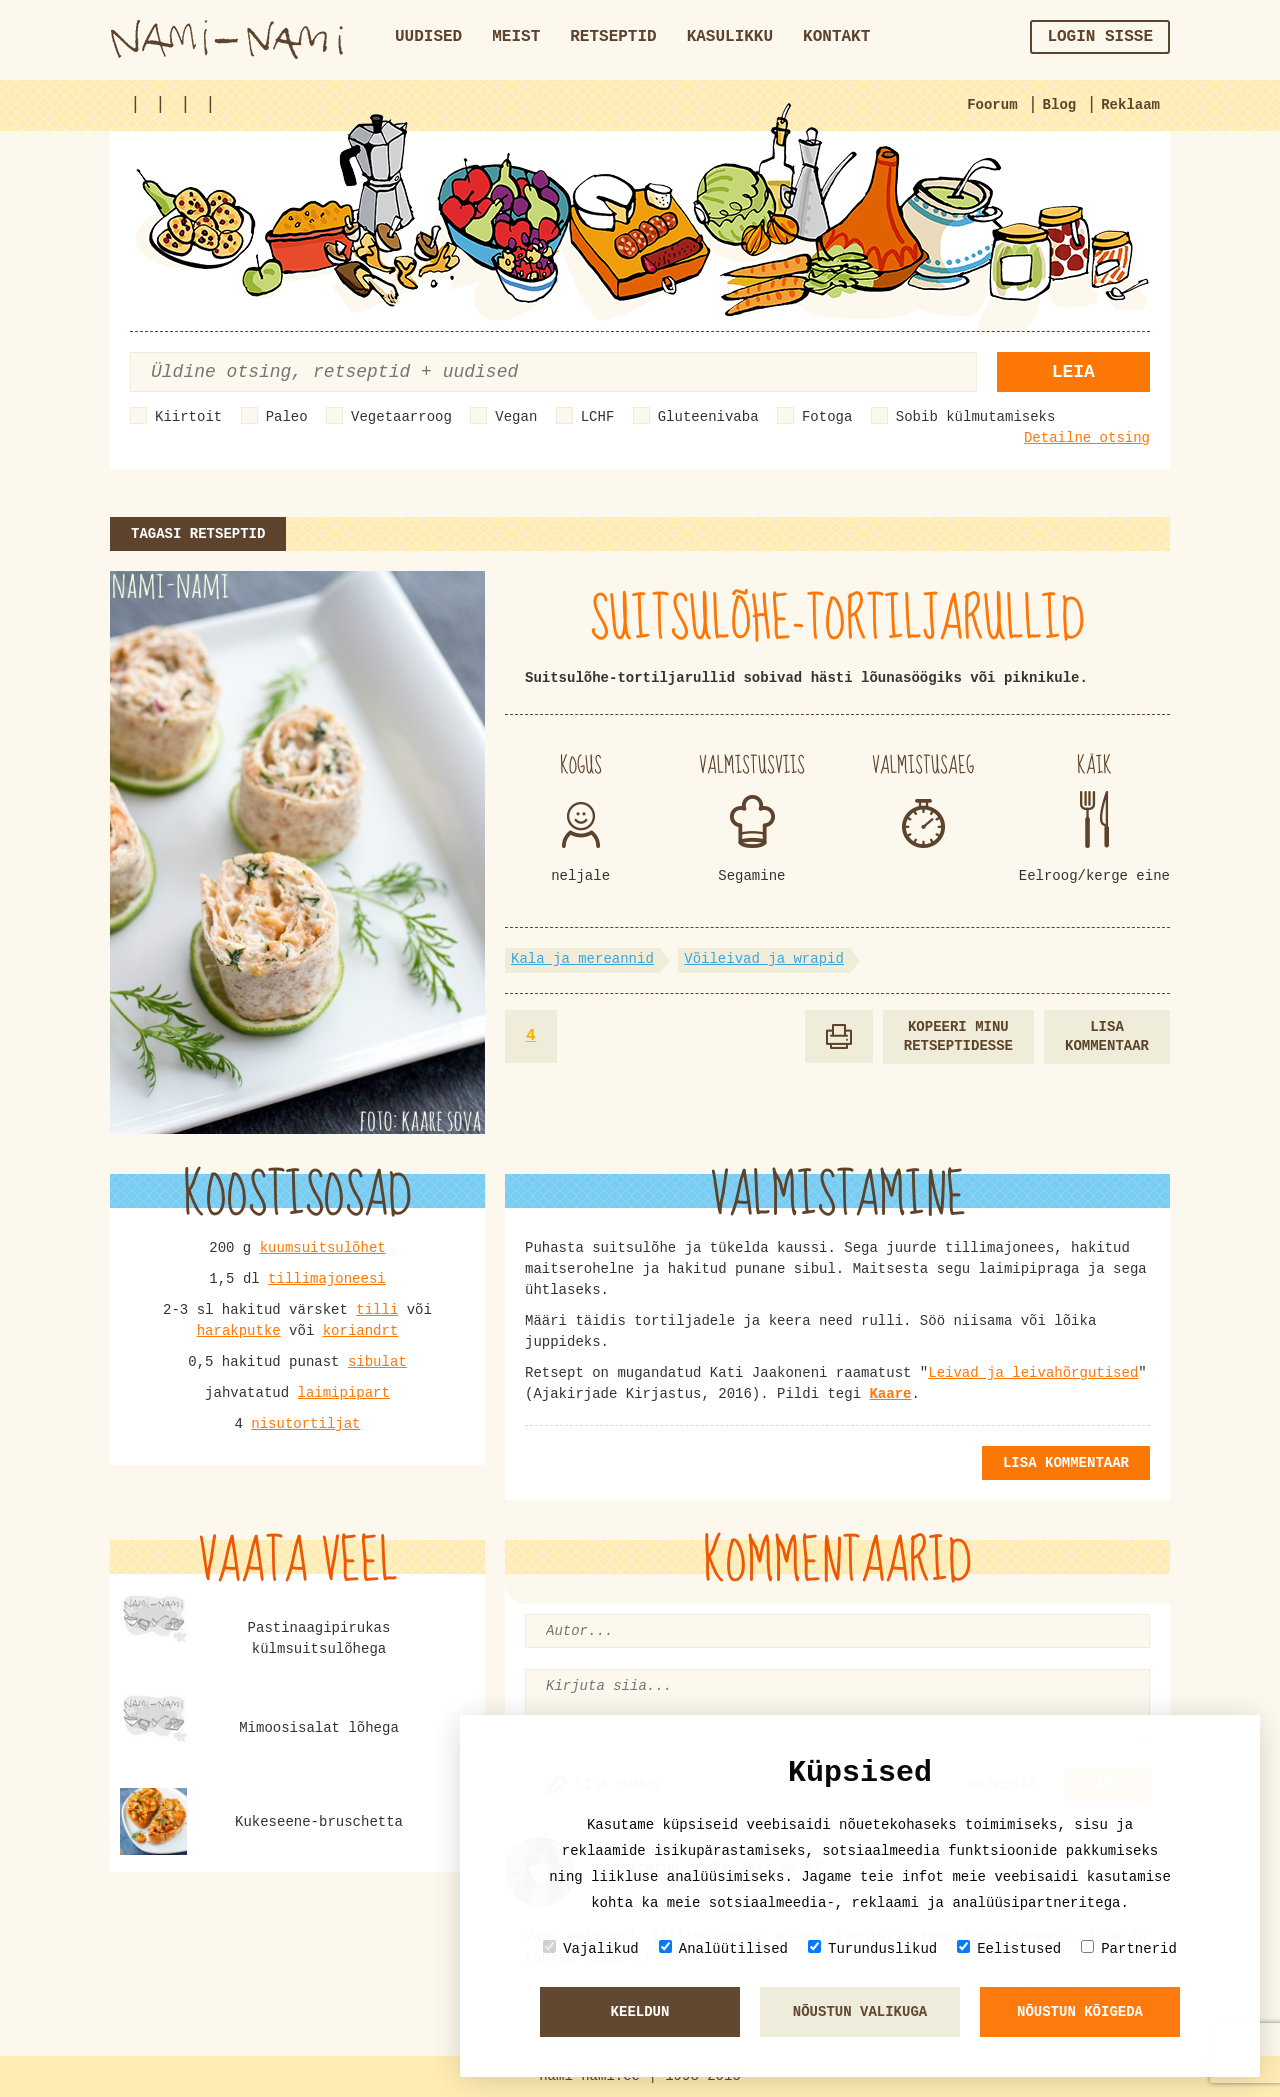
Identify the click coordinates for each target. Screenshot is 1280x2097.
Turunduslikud (872, 1948)
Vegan (516, 417)
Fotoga (827, 417)
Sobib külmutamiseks (976, 417)
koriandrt (361, 1331)
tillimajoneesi (327, 1279)
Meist (516, 37)
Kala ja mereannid (582, 959)
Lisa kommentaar (1107, 1036)
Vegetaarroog (401, 417)
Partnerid (1129, 1948)
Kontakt (836, 37)
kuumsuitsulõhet (323, 1248)
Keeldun (640, 2012)
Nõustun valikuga (860, 2012)
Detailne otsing (1087, 438)
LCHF (598, 417)
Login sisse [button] (1100, 37)
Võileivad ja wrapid (764, 959)
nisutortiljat (305, 1424)
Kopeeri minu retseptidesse (958, 1036)
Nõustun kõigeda (1080, 2012)
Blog (1060, 105)
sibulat (377, 1362)
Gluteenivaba (708, 417)
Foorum (992, 105)
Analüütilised (723, 1948)
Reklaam (1130, 105)
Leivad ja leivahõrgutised (1033, 1373)
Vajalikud (591, 1948)
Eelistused (1009, 1948)
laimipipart (344, 1393)
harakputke (239, 1331)
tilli (377, 1310)
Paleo (287, 417)
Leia (1073, 372)
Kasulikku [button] (730, 37)
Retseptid (613, 37)
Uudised (428, 37)
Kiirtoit (188, 417)
